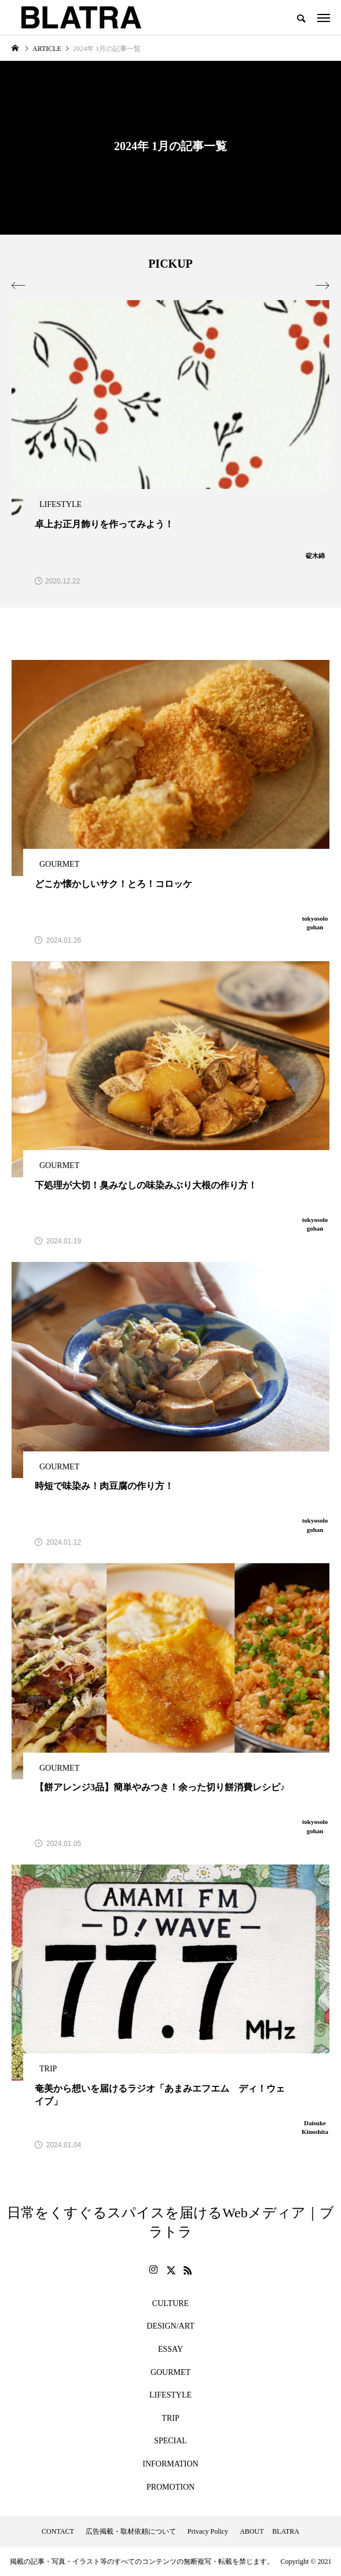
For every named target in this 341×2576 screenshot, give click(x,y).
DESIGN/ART (170, 2326)
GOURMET (170, 2372)
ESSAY (170, 2349)
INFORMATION (170, 2464)
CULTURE (170, 2303)
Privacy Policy (208, 2531)
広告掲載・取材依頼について (131, 2531)
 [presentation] (322, 285)
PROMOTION (170, 2487)
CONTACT (58, 2531)
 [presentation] (18, 285)
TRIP (170, 2418)
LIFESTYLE (170, 2395)
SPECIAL (170, 2440)
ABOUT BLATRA (269, 2531)
